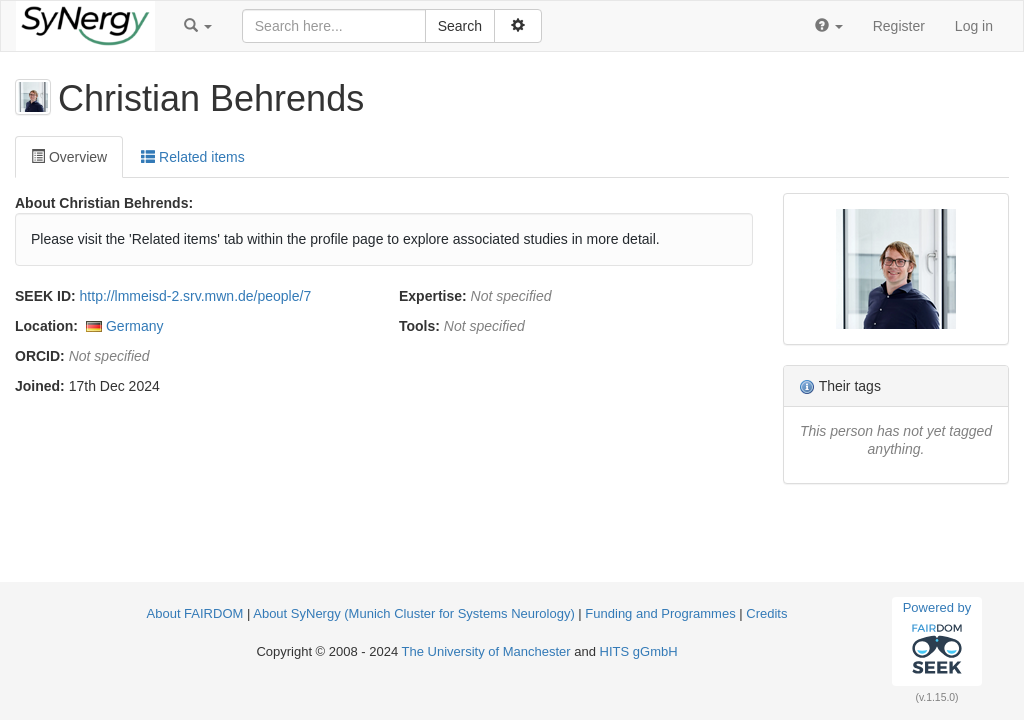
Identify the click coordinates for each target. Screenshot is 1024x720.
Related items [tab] (192, 157)
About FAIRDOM (195, 613)
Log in (974, 26)
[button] (198, 26)
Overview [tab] (69, 157)
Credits (766, 613)
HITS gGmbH (639, 651)
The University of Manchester (486, 651)
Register (899, 26)
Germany (135, 326)
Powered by (937, 641)
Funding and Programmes (660, 613)
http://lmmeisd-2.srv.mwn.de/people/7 (196, 296)
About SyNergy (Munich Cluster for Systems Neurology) (414, 613)
